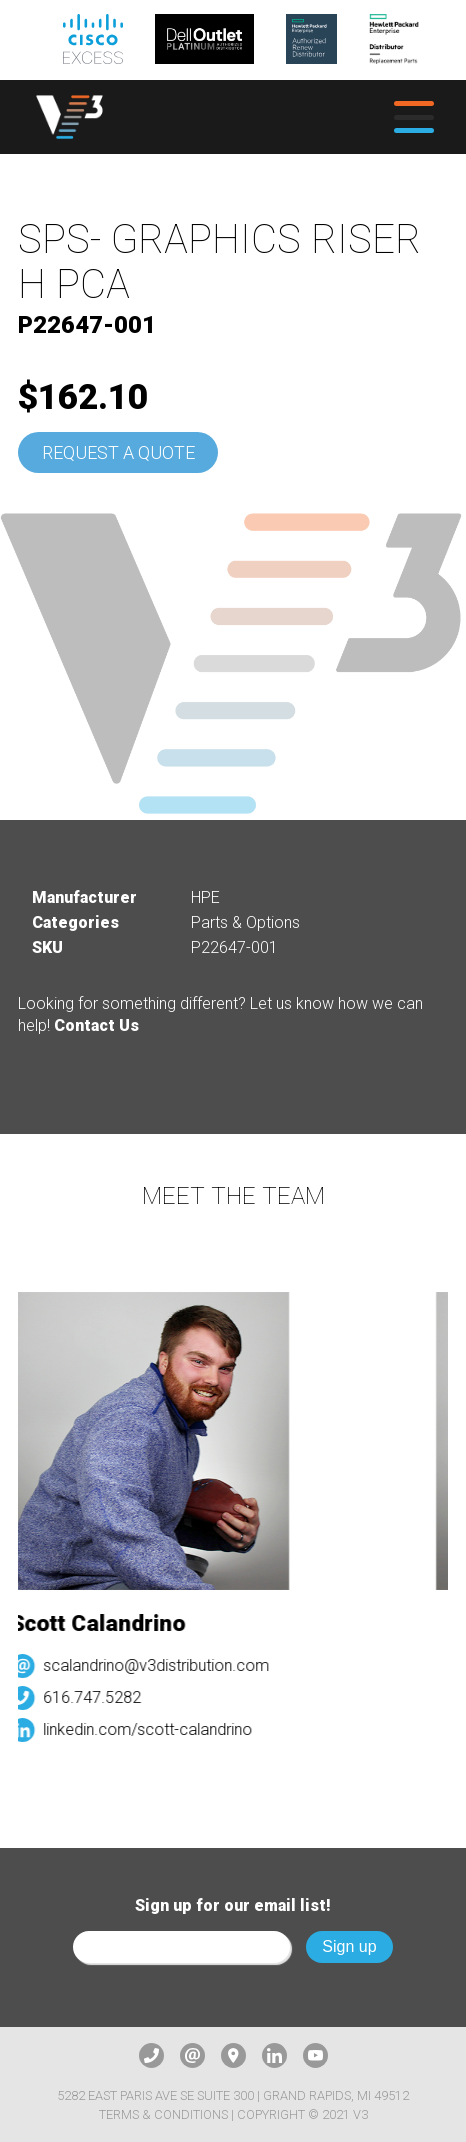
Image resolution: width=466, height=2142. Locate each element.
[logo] (69, 116)
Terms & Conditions (163, 2114)
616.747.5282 (96, 1697)
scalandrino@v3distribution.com (160, 1665)
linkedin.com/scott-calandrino (151, 1729)
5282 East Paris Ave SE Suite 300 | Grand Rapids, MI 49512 (233, 2095)
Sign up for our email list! (233, 1905)
